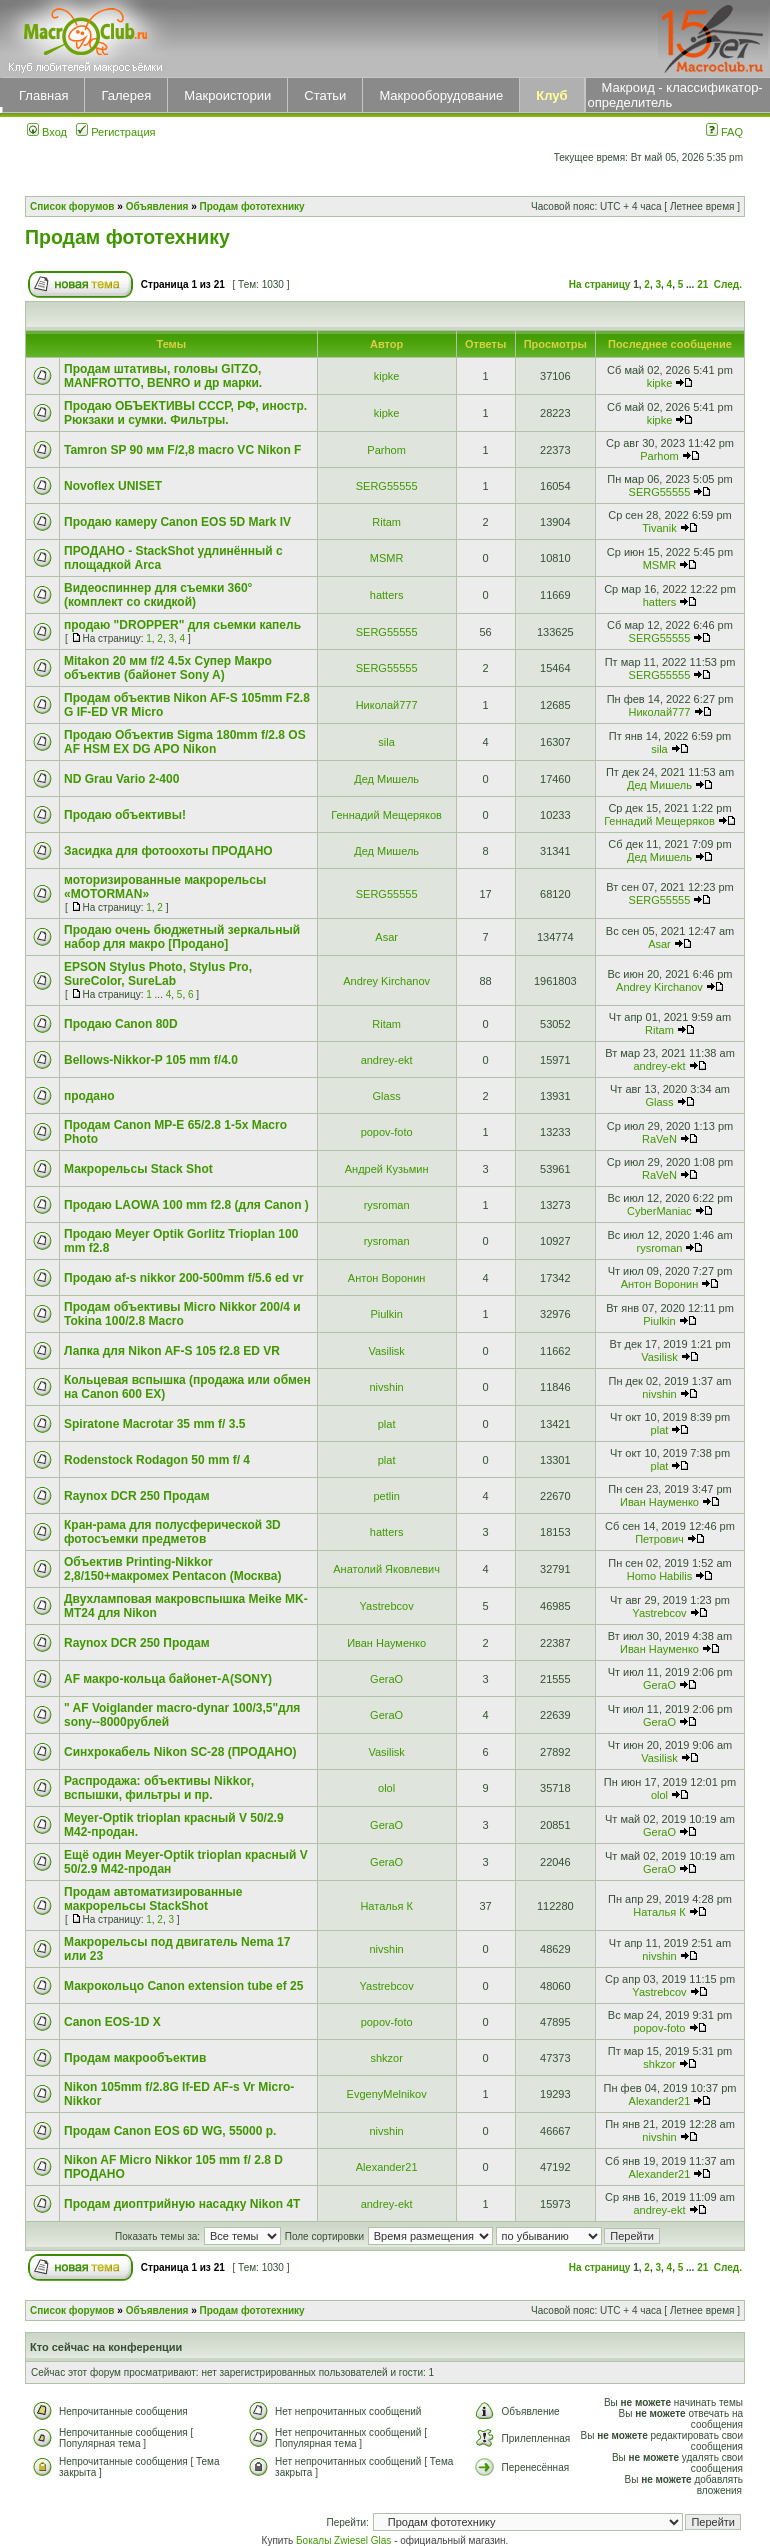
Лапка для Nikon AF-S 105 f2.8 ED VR (172, 1351)
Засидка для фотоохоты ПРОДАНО (168, 851)
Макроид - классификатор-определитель (675, 95)
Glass (387, 1096)
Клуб (551, 95)
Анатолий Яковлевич (386, 1569)
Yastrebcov (387, 1606)
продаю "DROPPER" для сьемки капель (182, 625)
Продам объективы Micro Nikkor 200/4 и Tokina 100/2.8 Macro (182, 1314)
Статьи (325, 95)
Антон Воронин (387, 1278)
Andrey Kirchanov (386, 981)
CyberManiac (659, 1211)
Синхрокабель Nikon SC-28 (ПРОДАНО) (180, 1752)
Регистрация (115, 132)
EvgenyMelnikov (387, 2094)
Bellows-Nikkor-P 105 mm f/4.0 (151, 1060)
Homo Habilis (659, 1576)
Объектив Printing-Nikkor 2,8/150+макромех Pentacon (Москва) (172, 1569)
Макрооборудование (441, 95)
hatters (387, 595)
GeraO (386, 1679)
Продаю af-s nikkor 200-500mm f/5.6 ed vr (184, 1278)
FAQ (724, 132)
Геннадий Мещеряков (386, 815)
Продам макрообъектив (135, 2058)
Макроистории (227, 95)
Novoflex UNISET (113, 486)
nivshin (387, 1387)
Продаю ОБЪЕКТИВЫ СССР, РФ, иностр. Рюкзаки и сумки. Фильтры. (185, 413)
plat (387, 1424)
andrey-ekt (387, 1060)
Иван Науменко (659, 1502)
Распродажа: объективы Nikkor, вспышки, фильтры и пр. (159, 1788)
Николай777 (387, 705)
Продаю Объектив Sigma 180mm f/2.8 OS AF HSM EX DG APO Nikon (185, 742)
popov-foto (387, 1132)
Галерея (126, 95)
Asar (386, 937)
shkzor (386, 2058)
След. (728, 284)
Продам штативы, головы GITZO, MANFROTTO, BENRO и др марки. (163, 376)
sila (386, 742)
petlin (386, 1496)
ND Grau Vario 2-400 (121, 779)
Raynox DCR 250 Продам (137, 1496)
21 (702, 284)
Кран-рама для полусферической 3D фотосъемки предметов (172, 1532)
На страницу (600, 284)
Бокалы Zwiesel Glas (345, 2540)
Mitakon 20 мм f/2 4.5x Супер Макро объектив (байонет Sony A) (168, 668)
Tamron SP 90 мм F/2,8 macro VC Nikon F (182, 450)
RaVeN (659, 1139)
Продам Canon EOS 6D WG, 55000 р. (170, 2131)
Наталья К (386, 1906)
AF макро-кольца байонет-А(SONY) (168, 1679)
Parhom (386, 450)
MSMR (387, 558)
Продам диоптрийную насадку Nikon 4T (182, 2204)
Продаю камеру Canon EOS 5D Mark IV (177, 522)
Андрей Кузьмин (387, 1169)
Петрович (659, 1539)
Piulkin (386, 1314)
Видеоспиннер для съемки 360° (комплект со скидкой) (158, 595)
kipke (387, 376)
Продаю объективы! (125, 815)
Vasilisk (386, 1351)
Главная (43, 95)
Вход (47, 132)
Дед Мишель (386, 779)
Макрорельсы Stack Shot (138, 1169)
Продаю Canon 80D (121, 1024)
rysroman (387, 1205)
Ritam (386, 522)
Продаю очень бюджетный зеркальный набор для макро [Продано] (182, 937)
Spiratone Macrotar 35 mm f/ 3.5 (154, 1424)
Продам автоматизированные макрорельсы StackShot (153, 1899)
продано (89, 1096)
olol (386, 1788)
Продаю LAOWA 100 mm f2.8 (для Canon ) (186, 1205)
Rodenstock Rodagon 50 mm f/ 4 (157, 1460)
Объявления (157, 206)
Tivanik (659, 528)
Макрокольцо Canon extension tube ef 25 (183, 1986)
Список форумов (72, 206)
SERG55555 (387, 486)
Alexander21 (660, 2101)
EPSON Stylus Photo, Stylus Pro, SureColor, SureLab (158, 974)
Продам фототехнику (252, 206)
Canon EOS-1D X (112, 2022)
